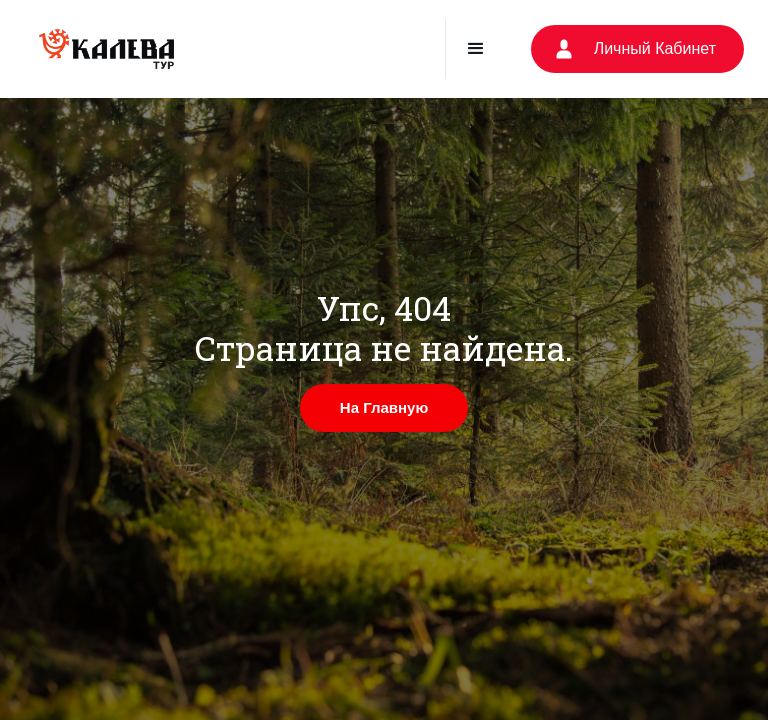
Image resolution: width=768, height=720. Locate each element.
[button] (475, 49)
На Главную (384, 407)
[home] (106, 49)
